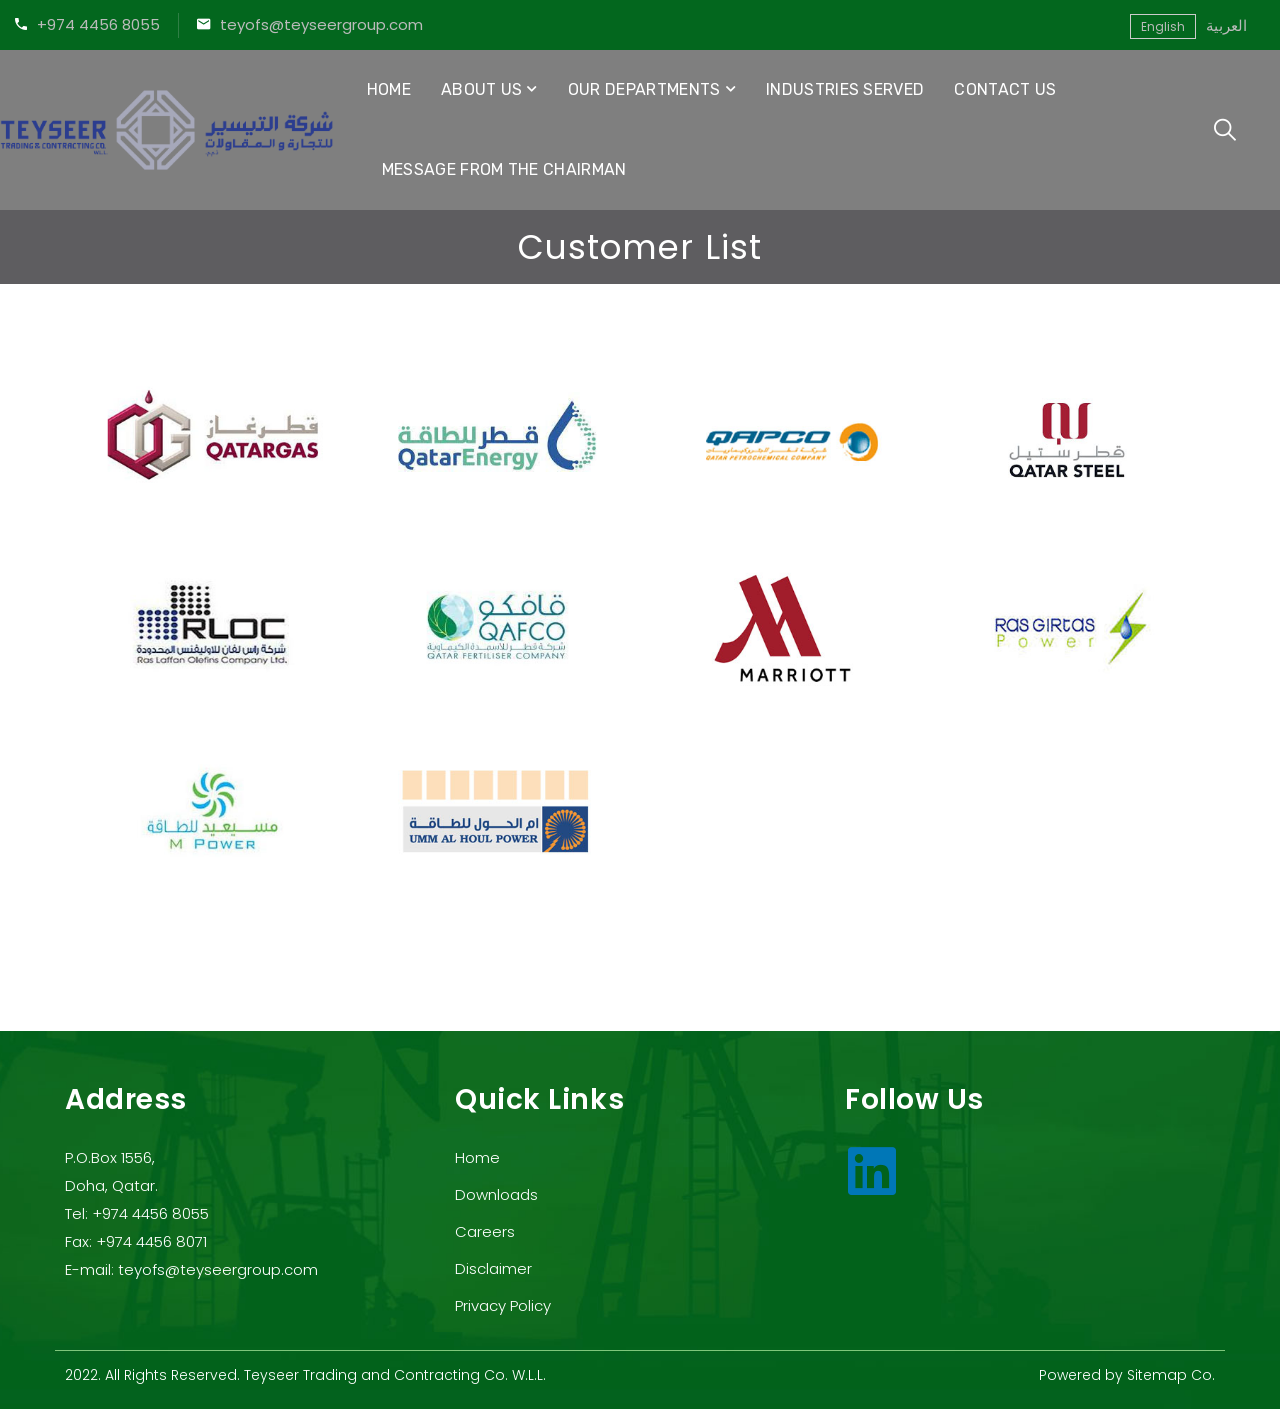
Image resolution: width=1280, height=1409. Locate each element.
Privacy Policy (503, 1305)
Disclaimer (493, 1268)
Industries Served (845, 89)
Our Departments (644, 89)
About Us (482, 89)
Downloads (496, 1194)
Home (389, 89)
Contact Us (1005, 89)
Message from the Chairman (504, 169)
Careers (485, 1231)
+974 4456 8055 (98, 24)
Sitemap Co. (1171, 1375)
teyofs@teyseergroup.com (321, 24)
